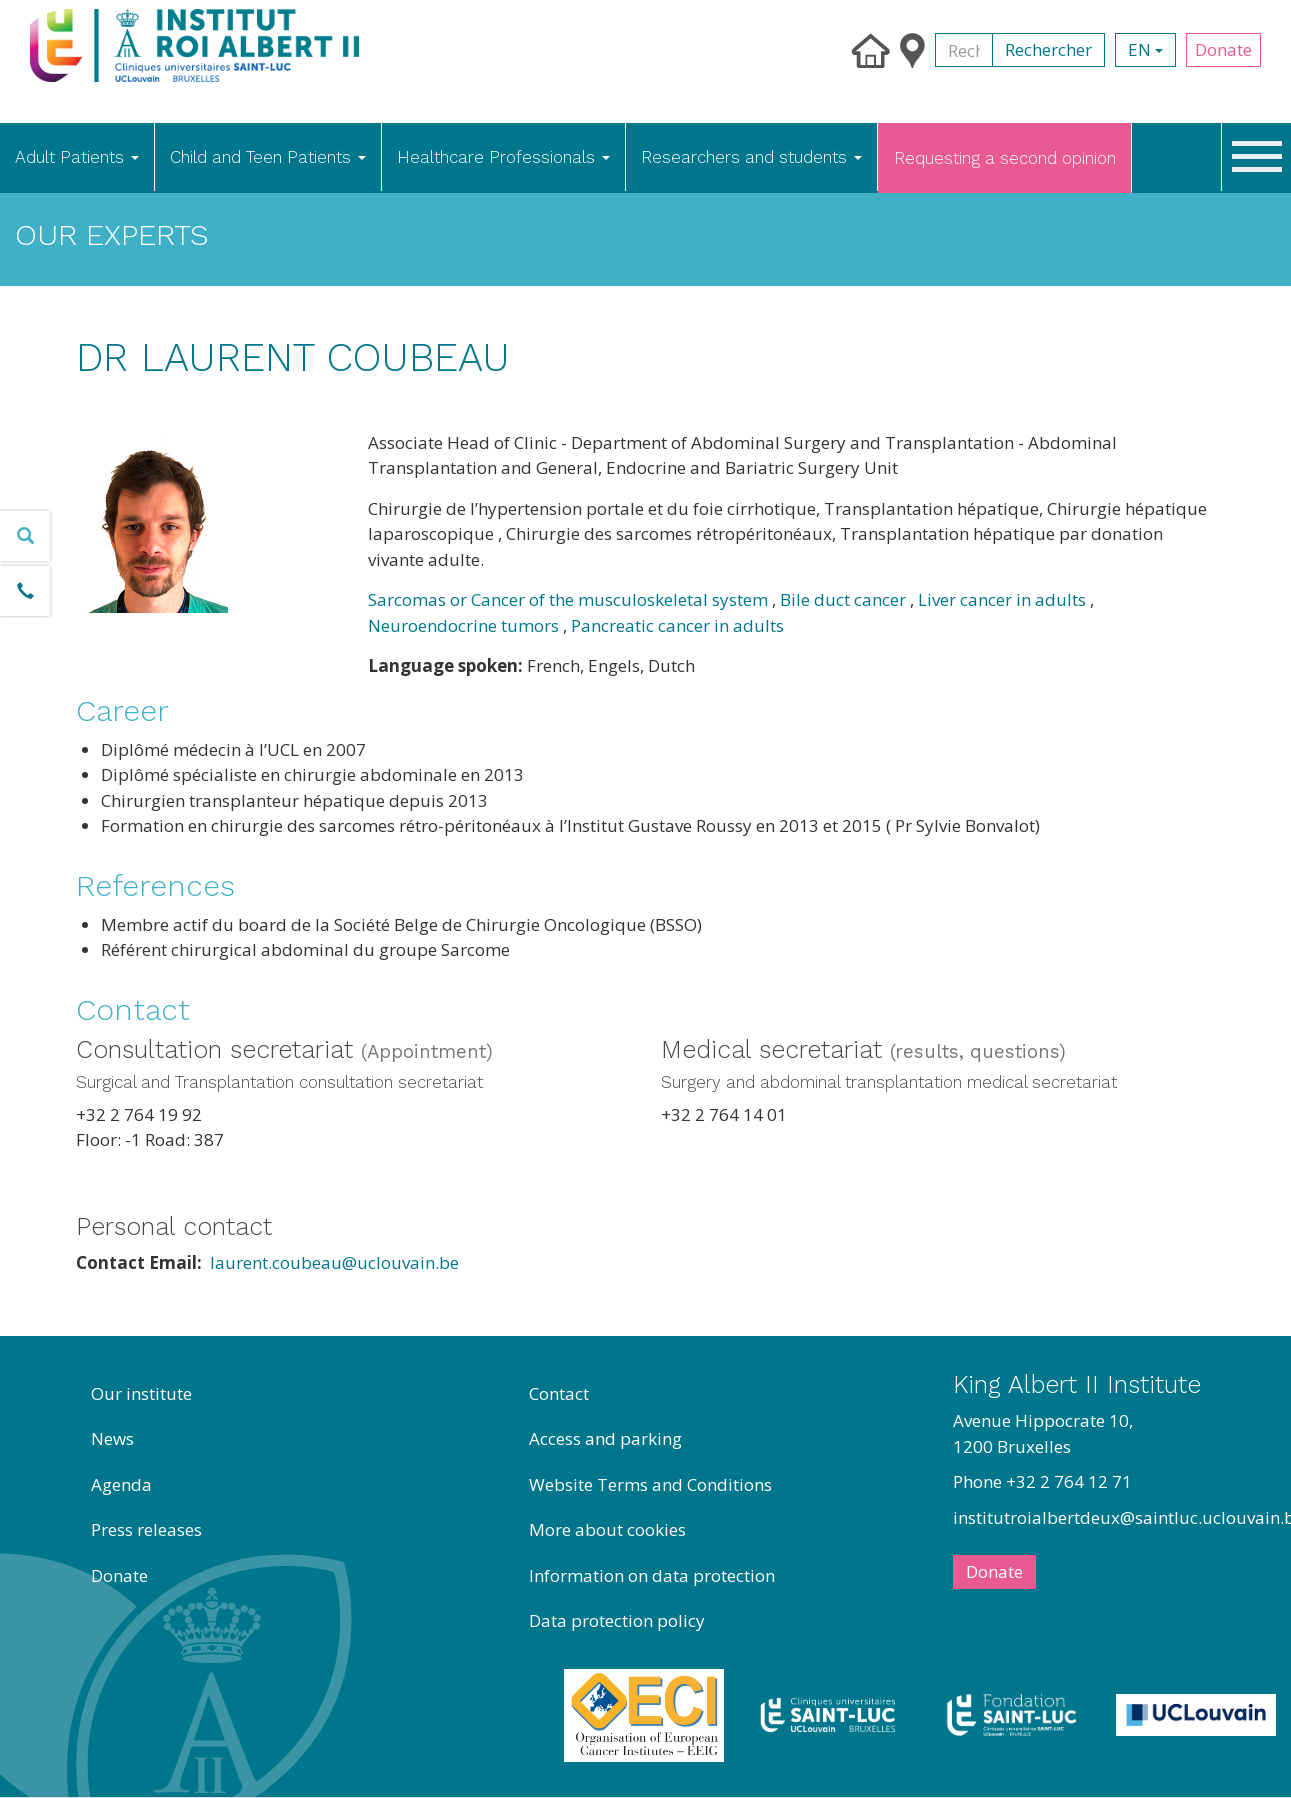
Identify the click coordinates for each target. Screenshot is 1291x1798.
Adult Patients (77, 157)
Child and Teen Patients (268, 157)
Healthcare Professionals (503, 157)
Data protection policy (617, 1620)
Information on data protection (652, 1575)
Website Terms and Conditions (650, 1484)
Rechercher (1048, 49)
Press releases (146, 1529)
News (112, 1438)
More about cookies (607, 1529)
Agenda (121, 1484)
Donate (1223, 49)
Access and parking (605, 1438)
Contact (559, 1393)
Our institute (141, 1393)
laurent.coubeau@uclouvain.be (334, 1262)
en (1145, 49)
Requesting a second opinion (1005, 158)
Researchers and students (751, 157)
